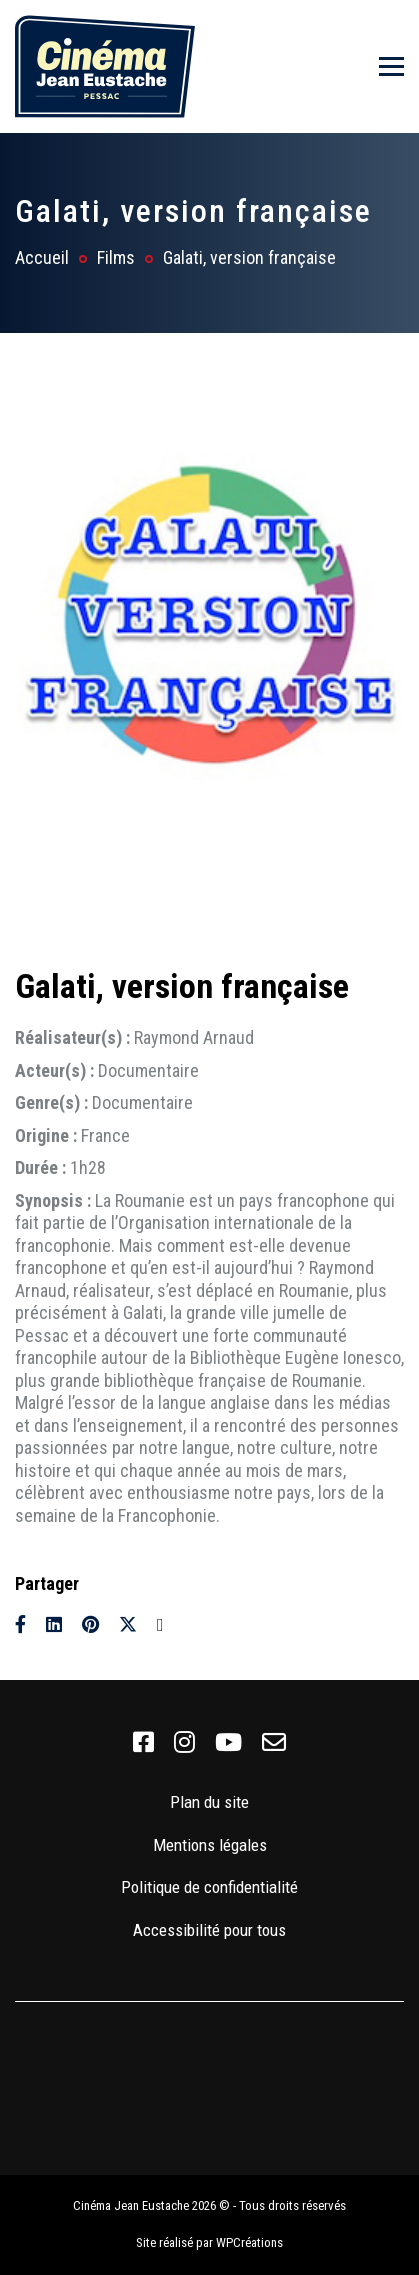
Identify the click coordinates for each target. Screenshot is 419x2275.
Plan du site (209, 1802)
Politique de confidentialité (209, 1887)
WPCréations (249, 2242)
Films (116, 257)
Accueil (42, 257)
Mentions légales (210, 1845)
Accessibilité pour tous (209, 1930)
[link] (143, 1743)
